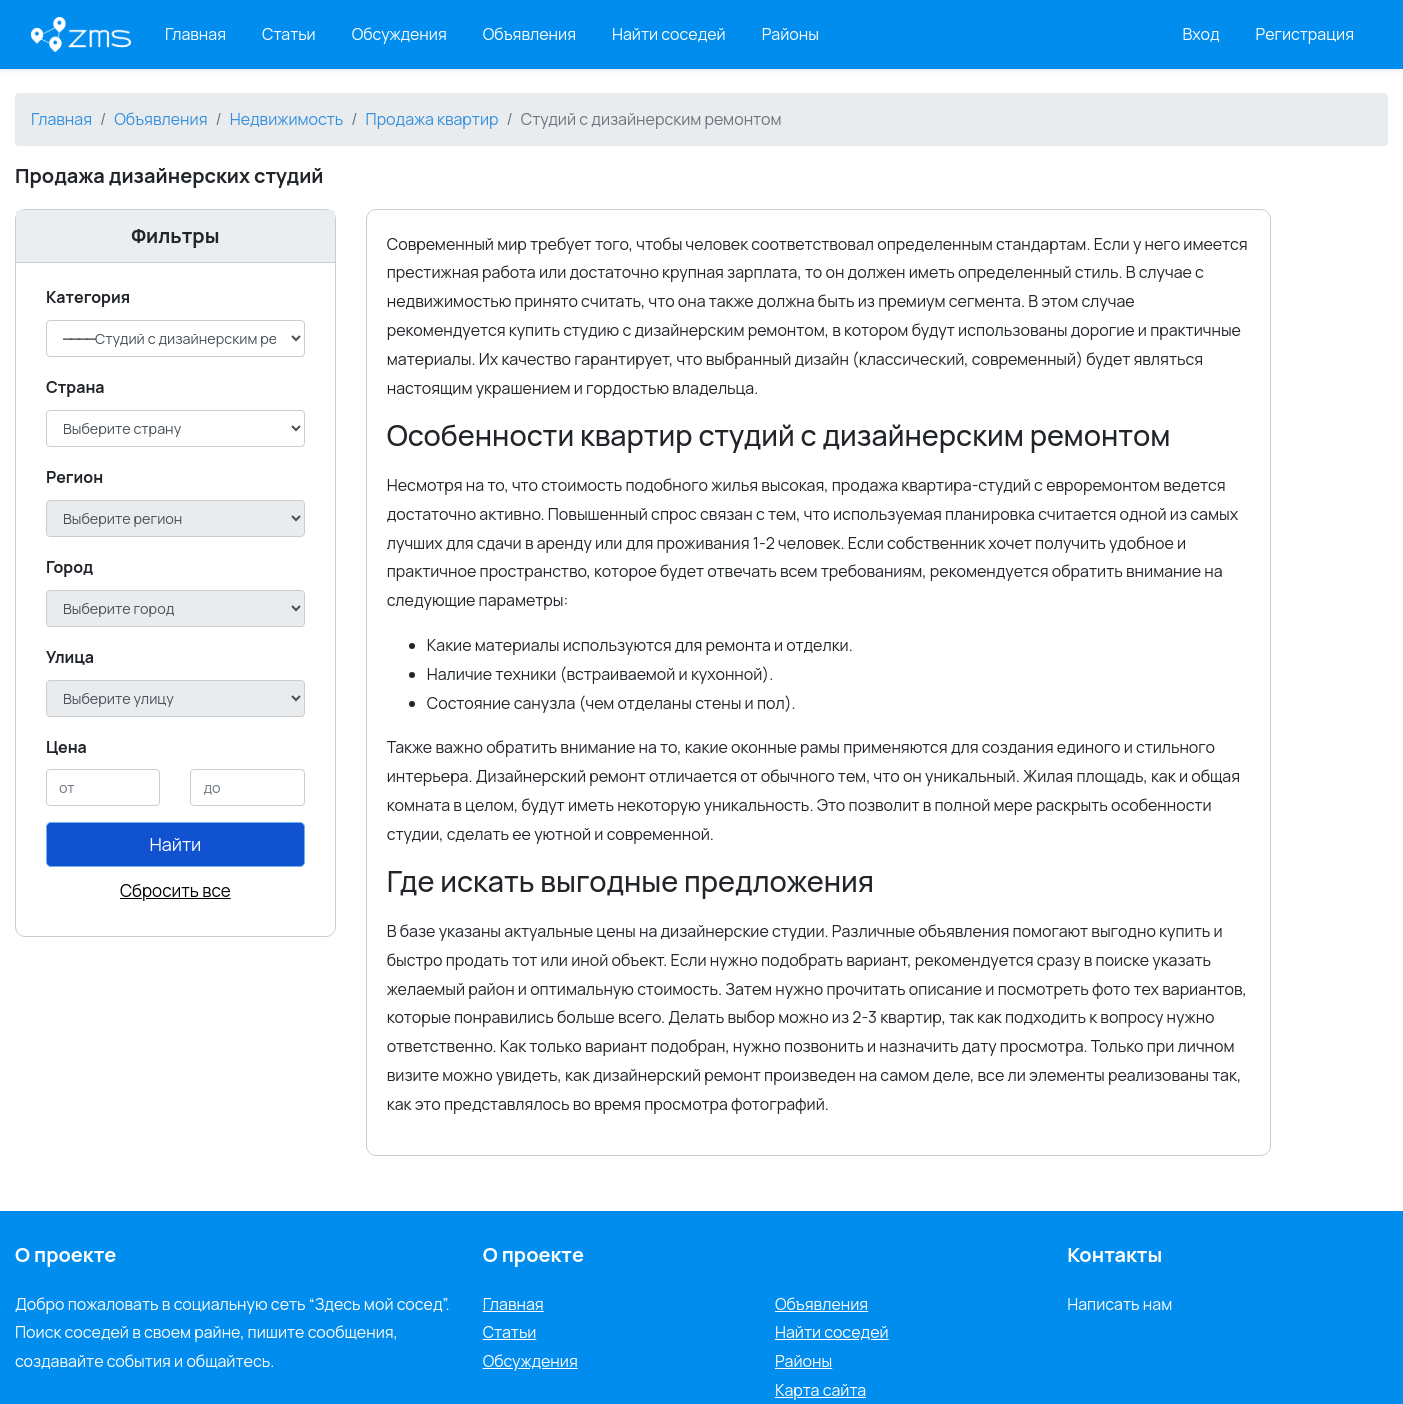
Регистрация (1305, 34)
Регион (74, 477)
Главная (195, 34)
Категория (88, 297)
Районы (790, 34)
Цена (66, 747)
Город (69, 567)
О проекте (533, 1254)
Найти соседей (669, 34)
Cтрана (75, 387)
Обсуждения (399, 34)
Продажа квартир (432, 119)
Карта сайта (820, 1390)
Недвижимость (287, 119)
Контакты (1114, 1254)
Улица (70, 657)
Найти (175, 844)
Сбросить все (175, 890)
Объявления (529, 34)
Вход (1201, 34)
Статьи (289, 34)
